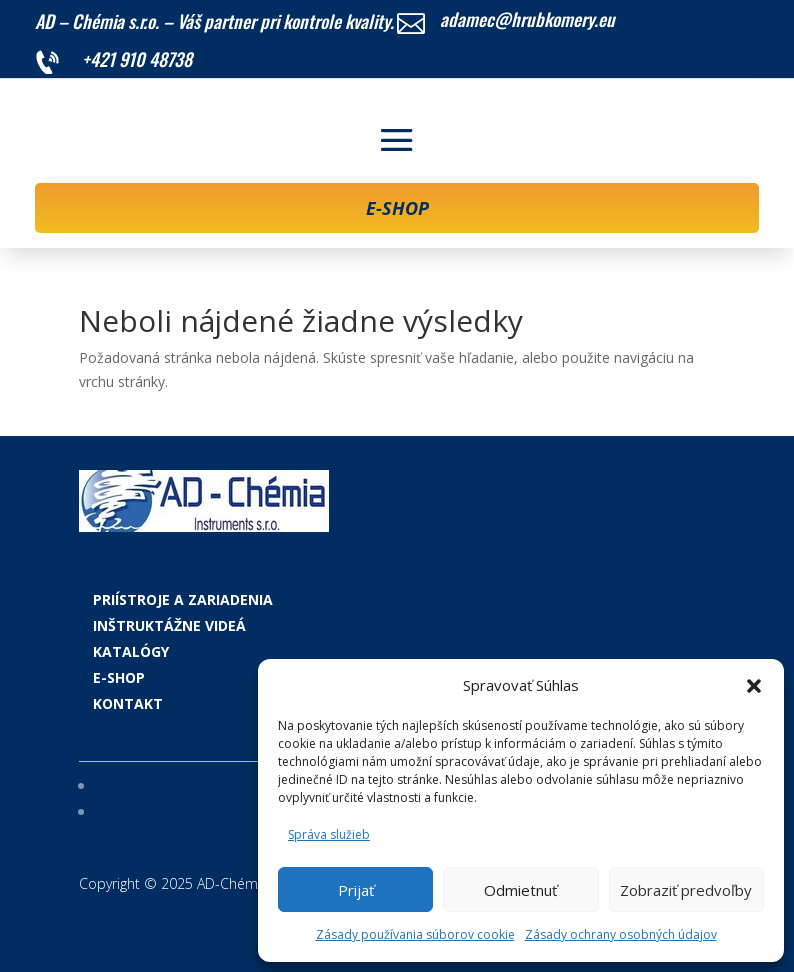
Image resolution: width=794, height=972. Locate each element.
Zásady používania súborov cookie (415, 934)
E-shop (119, 677)
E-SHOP (397, 208)
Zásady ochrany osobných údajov (621, 934)
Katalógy (131, 651)
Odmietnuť (520, 890)
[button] (754, 686)
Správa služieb (329, 834)
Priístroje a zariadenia (183, 599)
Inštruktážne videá (169, 625)
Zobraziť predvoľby (686, 890)
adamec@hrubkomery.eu (527, 19)
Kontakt (128, 703)
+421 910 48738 (137, 59)
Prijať (356, 890)
